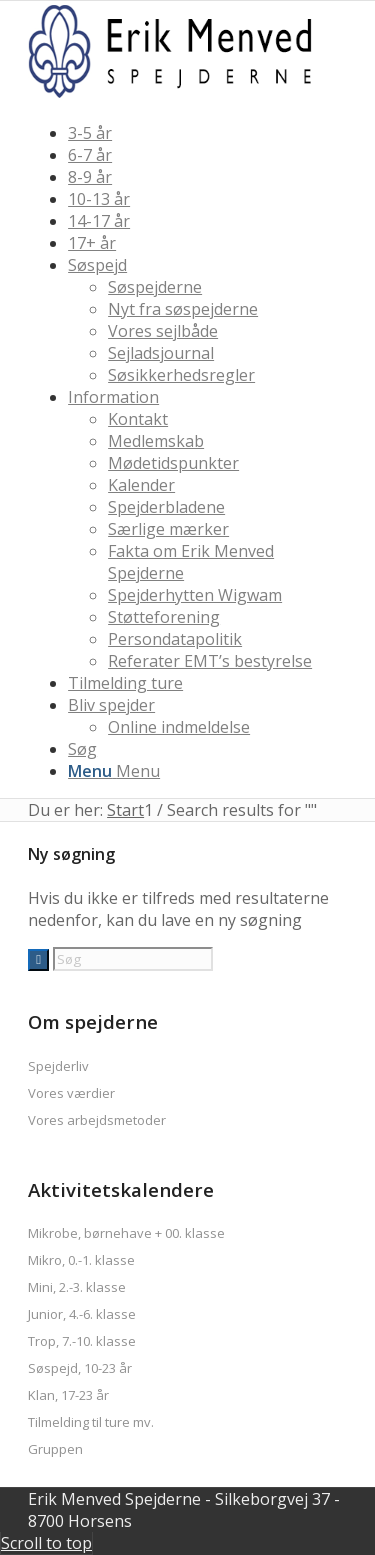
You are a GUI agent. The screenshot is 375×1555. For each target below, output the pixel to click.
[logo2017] (178, 95)
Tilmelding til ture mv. (91, 1422)
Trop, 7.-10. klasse (82, 1341)
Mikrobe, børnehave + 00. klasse (126, 1233)
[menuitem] (207, 133)
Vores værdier (71, 1093)
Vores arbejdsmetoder (97, 1120)
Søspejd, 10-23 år (80, 1368)
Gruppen (55, 1449)
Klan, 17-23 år (68, 1395)
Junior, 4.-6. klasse (82, 1314)
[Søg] (82, 749)
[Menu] (114, 771)
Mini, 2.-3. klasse (77, 1287)
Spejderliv (58, 1066)
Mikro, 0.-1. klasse (81, 1260)
